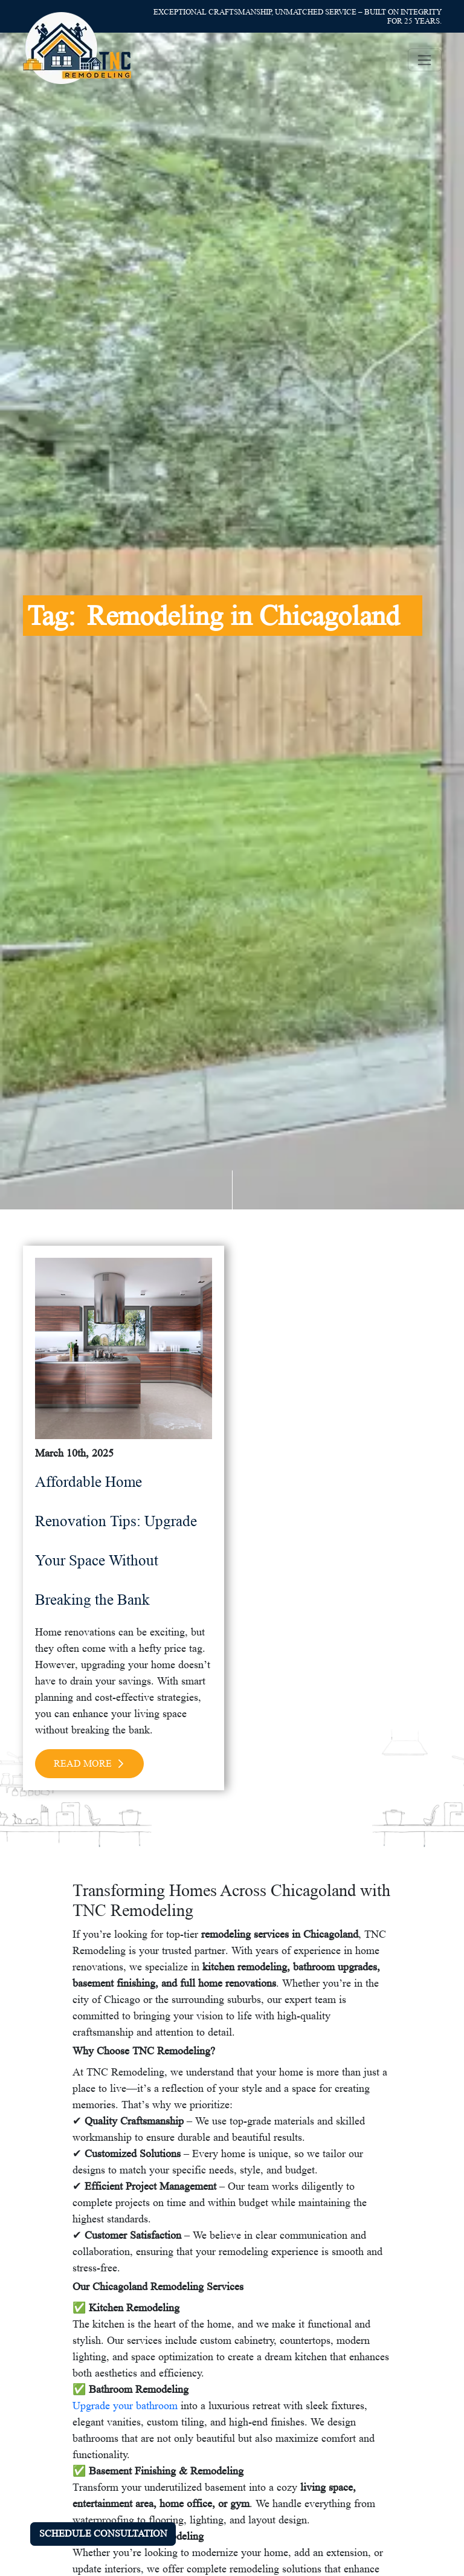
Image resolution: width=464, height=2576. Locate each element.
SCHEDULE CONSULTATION (103, 2533)
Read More (89, 1763)
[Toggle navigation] (425, 59)
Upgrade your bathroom (125, 2406)
